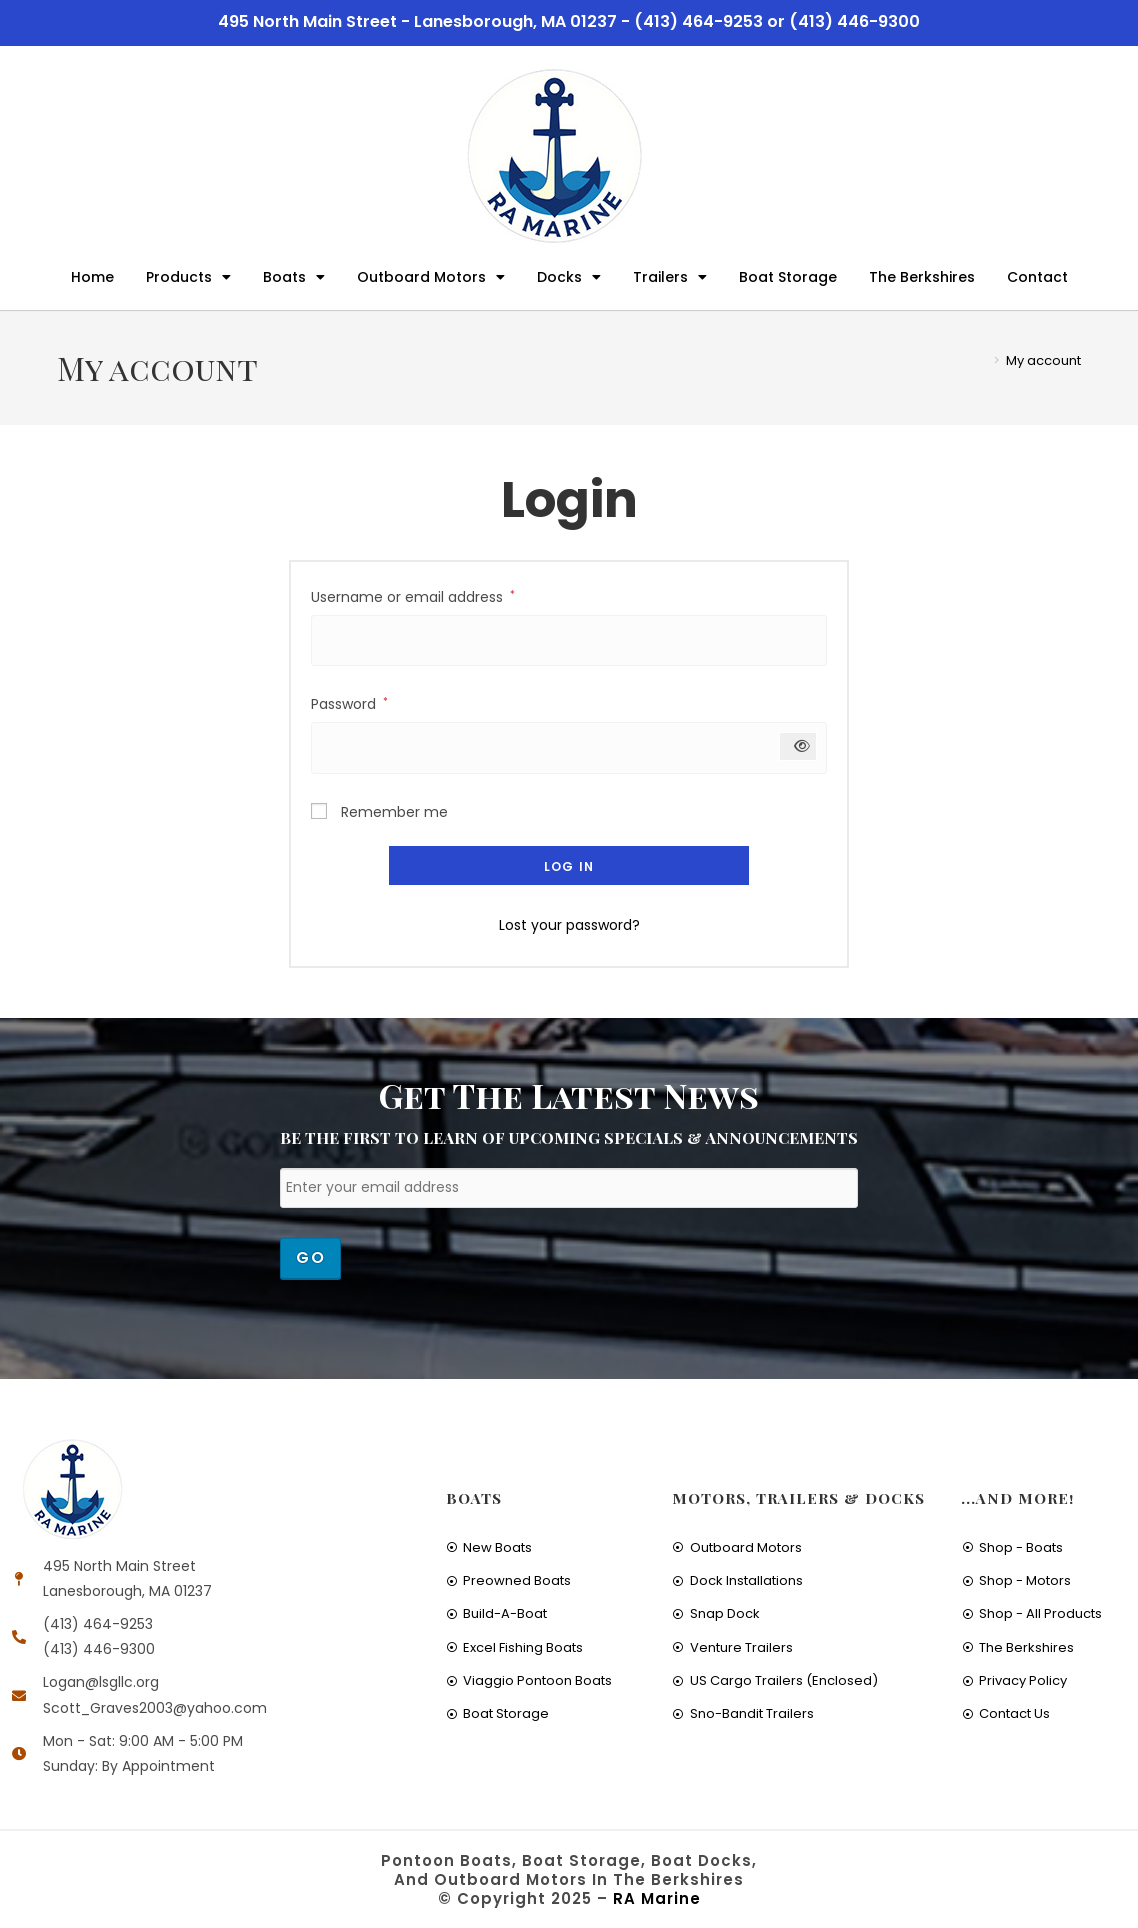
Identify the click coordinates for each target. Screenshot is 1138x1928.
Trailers (670, 277)
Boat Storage (788, 277)
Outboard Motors (431, 277)
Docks (569, 277)
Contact (1037, 277)
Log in (569, 866)
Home (92, 277)
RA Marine (657, 1898)
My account (1043, 360)
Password (349, 703)
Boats (294, 277)
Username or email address (413, 596)
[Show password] (798, 746)
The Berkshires (922, 277)
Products (188, 277)
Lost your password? (569, 925)
